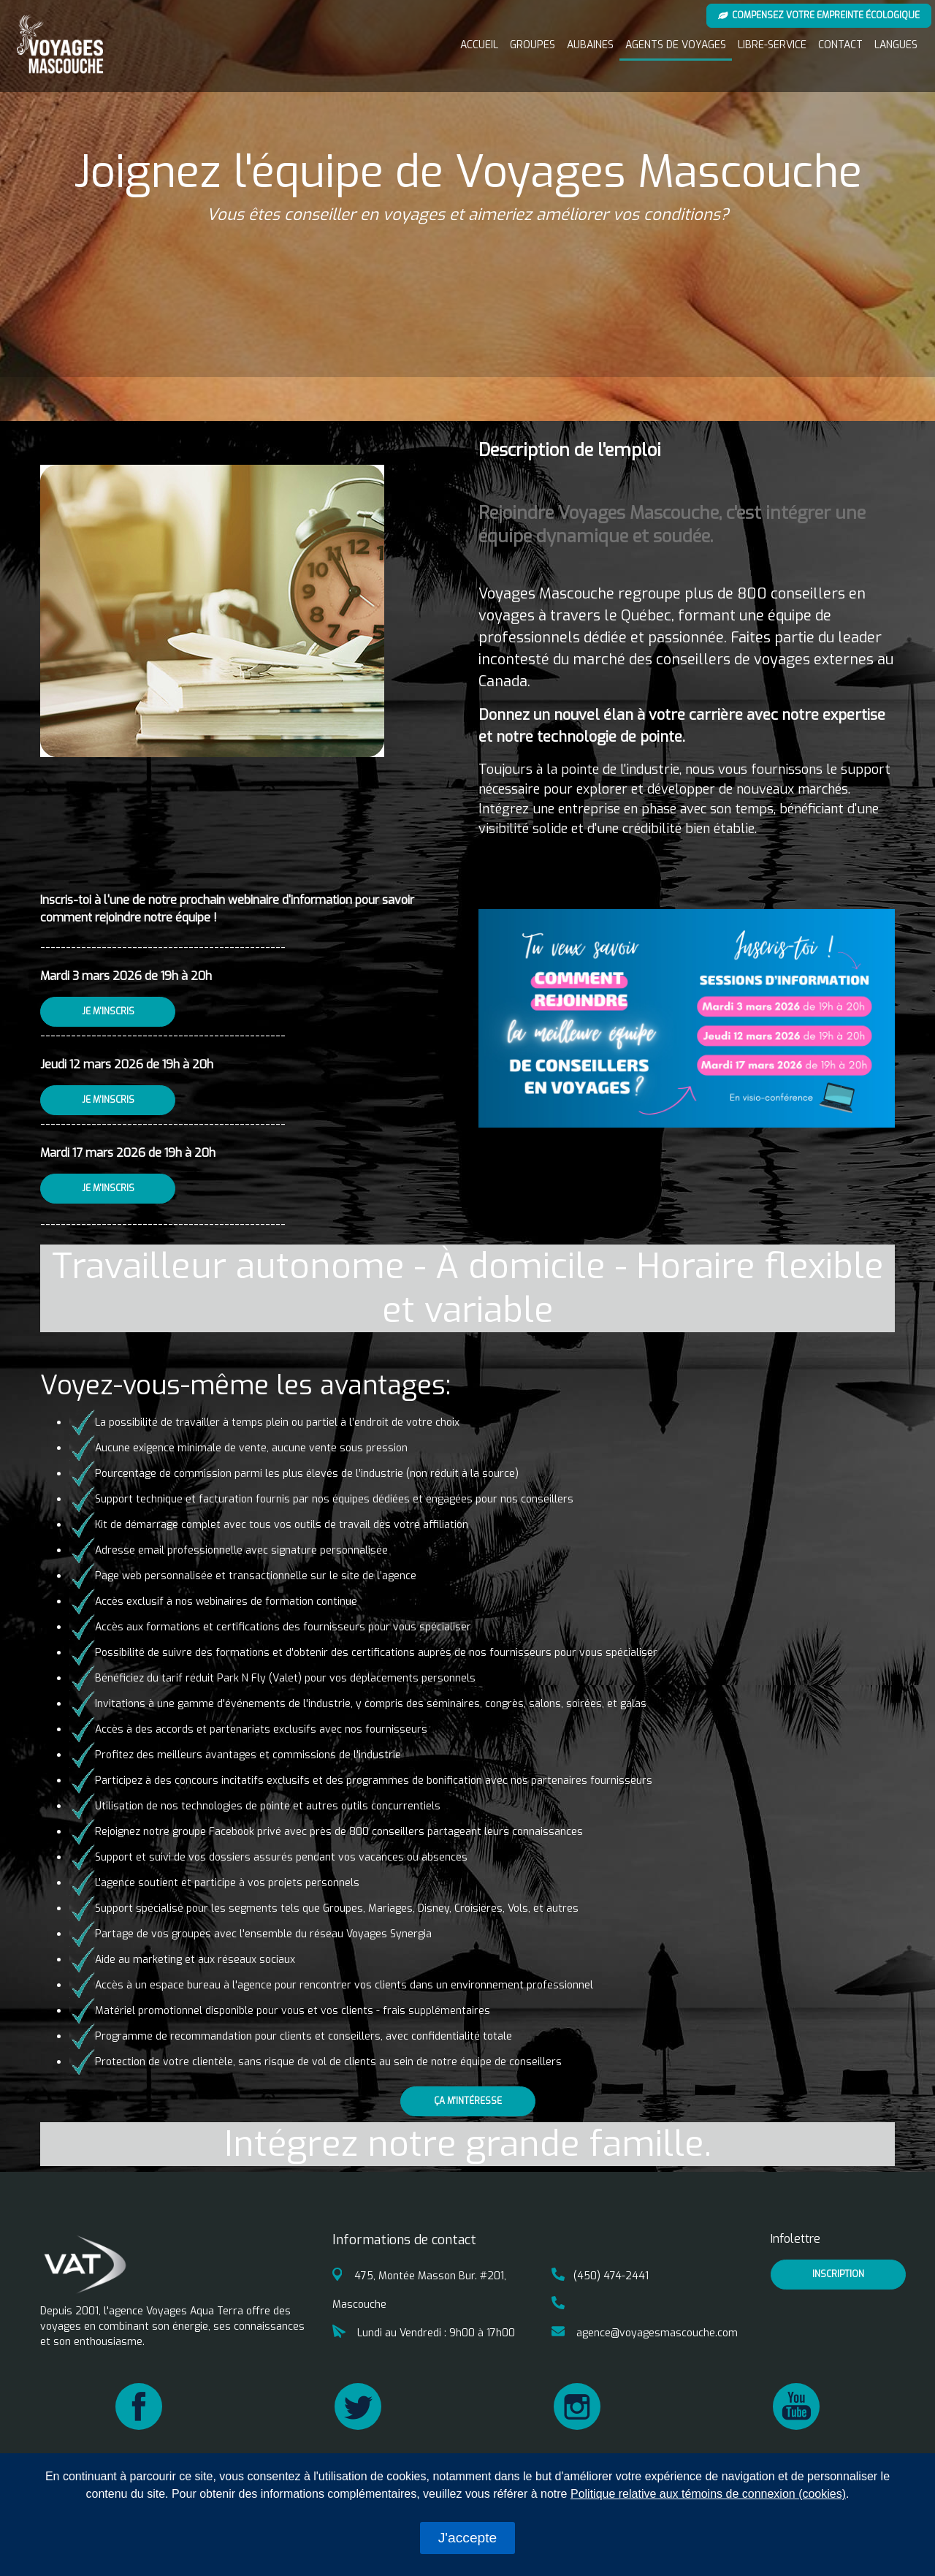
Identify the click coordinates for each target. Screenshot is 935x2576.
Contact (840, 45)
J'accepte (467, 2537)
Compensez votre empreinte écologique (819, 15)
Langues (895, 45)
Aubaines (590, 45)
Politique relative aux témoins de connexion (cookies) (708, 2494)
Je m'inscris (108, 1011)
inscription (838, 2274)
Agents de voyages (675, 45)
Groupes (532, 45)
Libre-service (772, 45)
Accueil (479, 45)
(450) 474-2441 (600, 2276)
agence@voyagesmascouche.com (645, 2333)
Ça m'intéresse (468, 2101)
